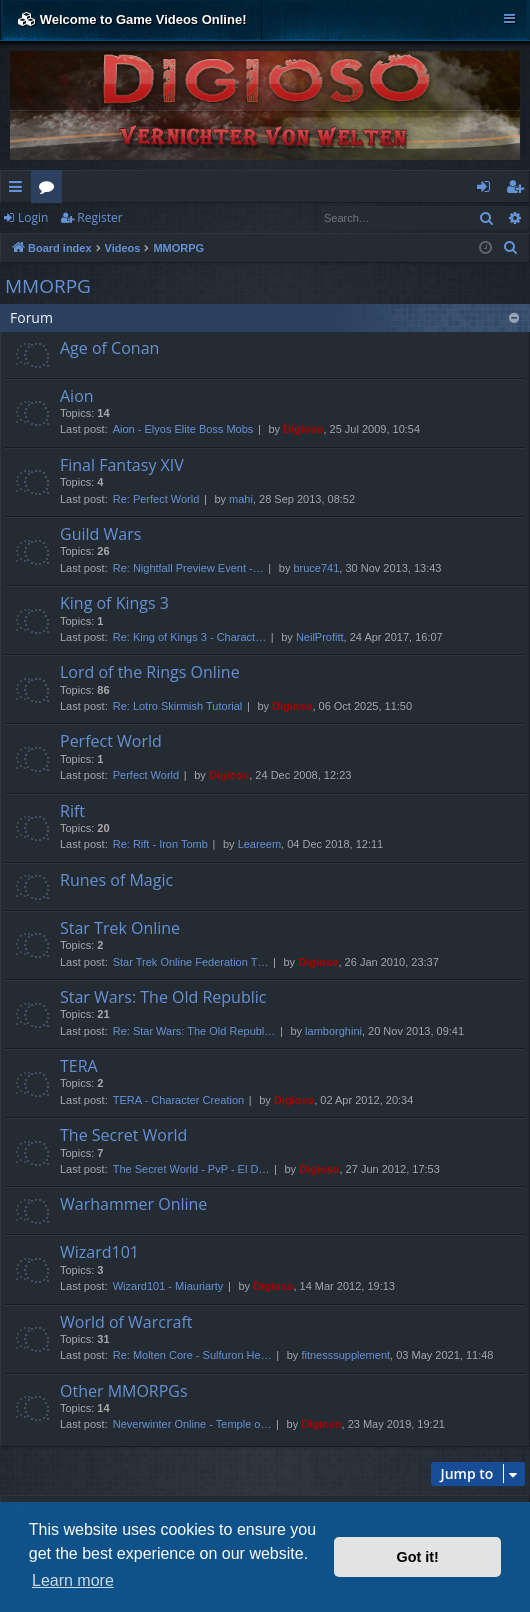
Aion (77, 396)
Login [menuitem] (487, 190)
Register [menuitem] (519, 190)
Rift (72, 811)
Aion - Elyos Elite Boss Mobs (183, 429)
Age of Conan (109, 348)
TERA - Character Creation (178, 1100)
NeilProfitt (320, 637)
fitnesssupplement (345, 1355)
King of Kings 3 (114, 603)
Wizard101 (99, 1252)
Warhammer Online (133, 1204)
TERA (79, 1066)
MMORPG (48, 286)
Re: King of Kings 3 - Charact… (189, 637)
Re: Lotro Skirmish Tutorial (178, 706)
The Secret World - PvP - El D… (191, 1169)
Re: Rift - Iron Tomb (160, 844)
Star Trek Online (120, 928)
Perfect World (111, 741)
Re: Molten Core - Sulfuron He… (192, 1355)
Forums (50, 190)
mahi (241, 499)
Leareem (259, 844)
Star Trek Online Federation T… (191, 962)
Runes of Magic (116, 880)
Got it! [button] (418, 1557)
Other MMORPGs (124, 1391)
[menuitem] (511, 248)
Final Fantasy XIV (122, 465)
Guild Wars (100, 534)
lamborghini (333, 1031)
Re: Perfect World (156, 499)
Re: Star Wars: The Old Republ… (194, 1031)
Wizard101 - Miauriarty (168, 1286)
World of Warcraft (126, 1322)
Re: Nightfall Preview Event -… (188, 568)
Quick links (19, 190)
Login (33, 217)
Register (99, 217)
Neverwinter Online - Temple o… (192, 1424)
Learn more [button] (73, 1580)
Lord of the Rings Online (150, 672)
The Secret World (123, 1135)
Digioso (303, 429)
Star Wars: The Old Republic (163, 997)
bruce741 (316, 568)
